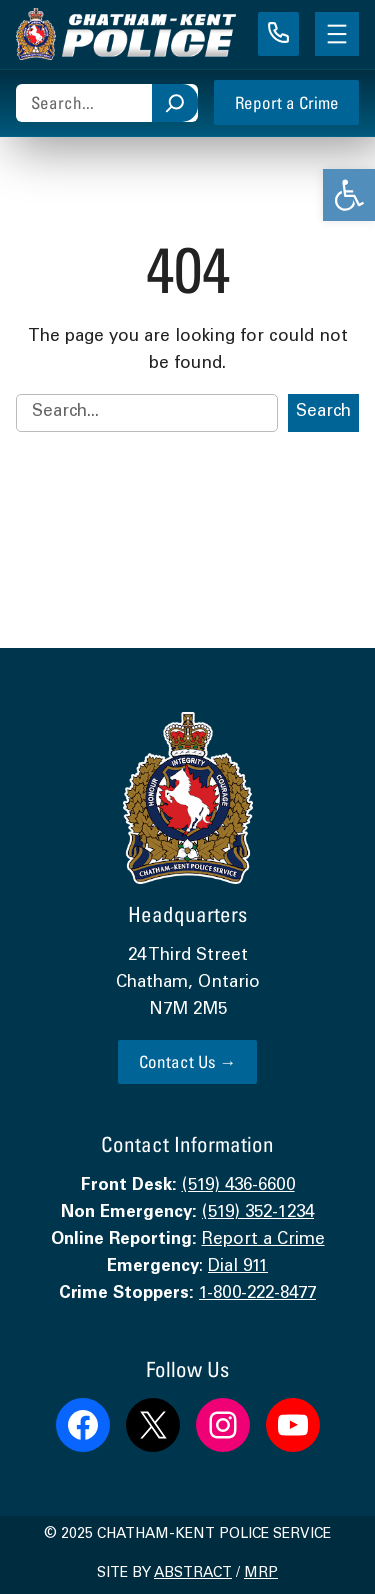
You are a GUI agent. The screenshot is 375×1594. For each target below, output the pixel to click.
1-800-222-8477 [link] (257, 1294)
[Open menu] (337, 34)
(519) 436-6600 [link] (238, 1186)
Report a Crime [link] (287, 102)
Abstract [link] (193, 1574)
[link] (349, 195)
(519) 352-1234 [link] (258, 1213)
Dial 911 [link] (238, 1267)
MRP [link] (261, 1574)
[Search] (175, 103)
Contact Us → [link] (188, 1061)
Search (323, 412)
